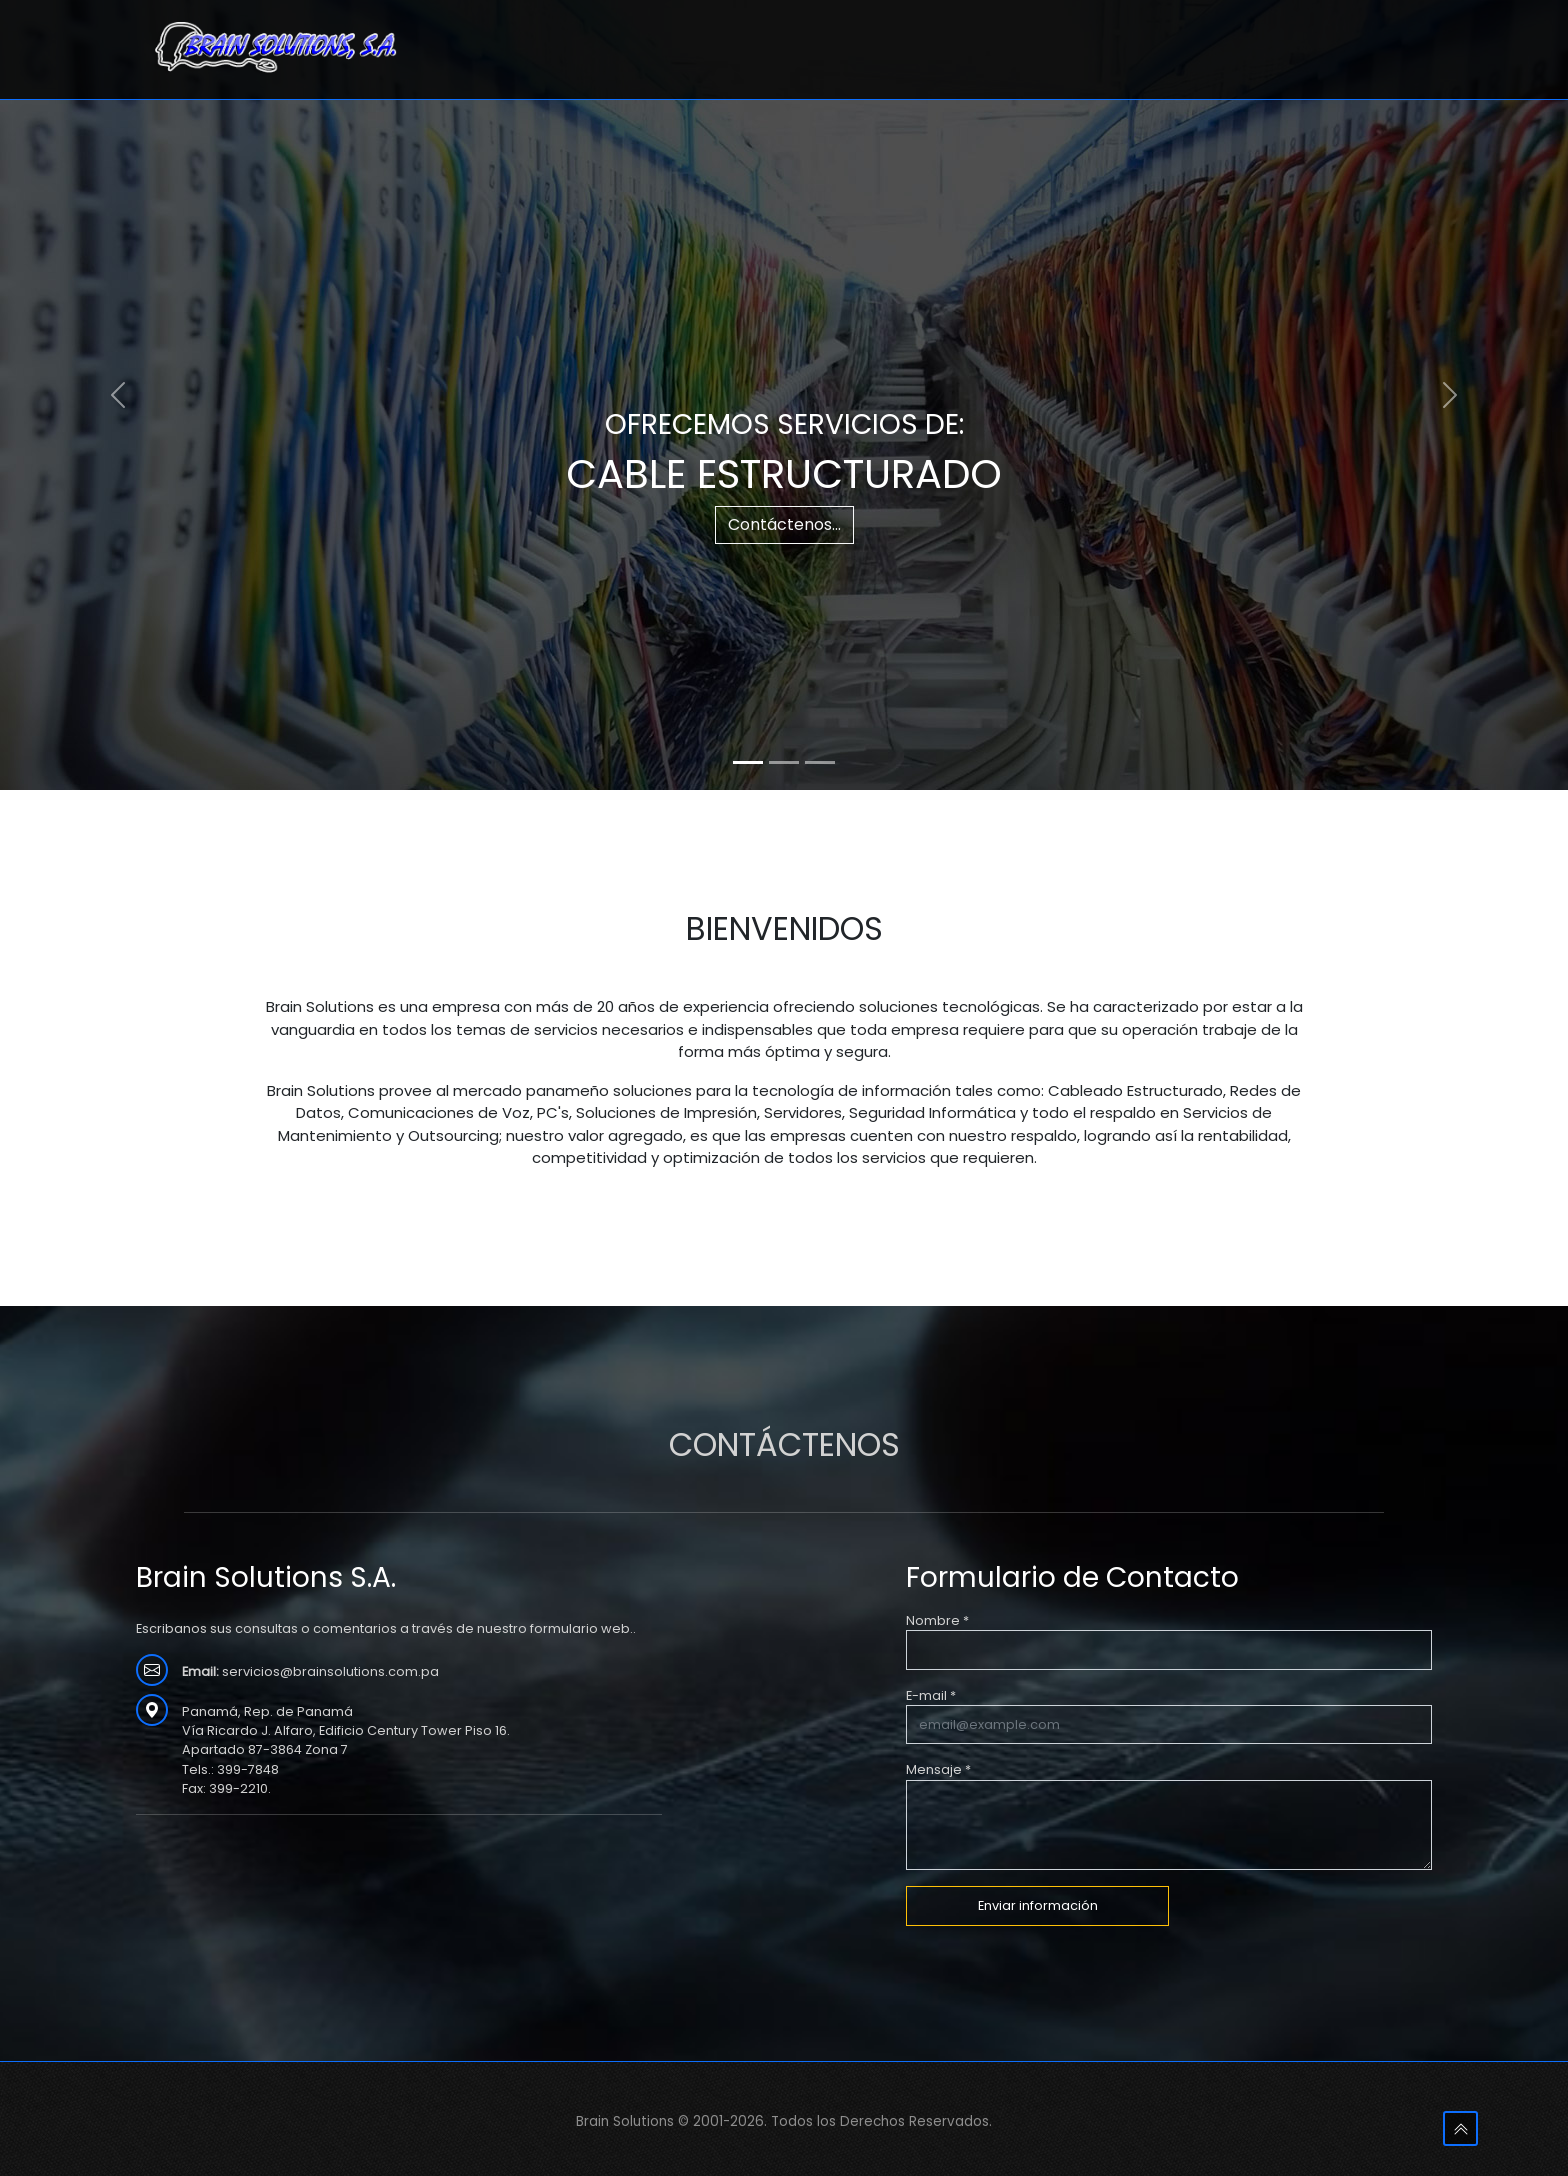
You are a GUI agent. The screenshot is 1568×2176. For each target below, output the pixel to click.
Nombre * (937, 1620)
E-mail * (931, 1695)
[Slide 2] (784, 762)
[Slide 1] (748, 762)
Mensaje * (938, 1769)
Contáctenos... (784, 524)
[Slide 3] (820, 762)
